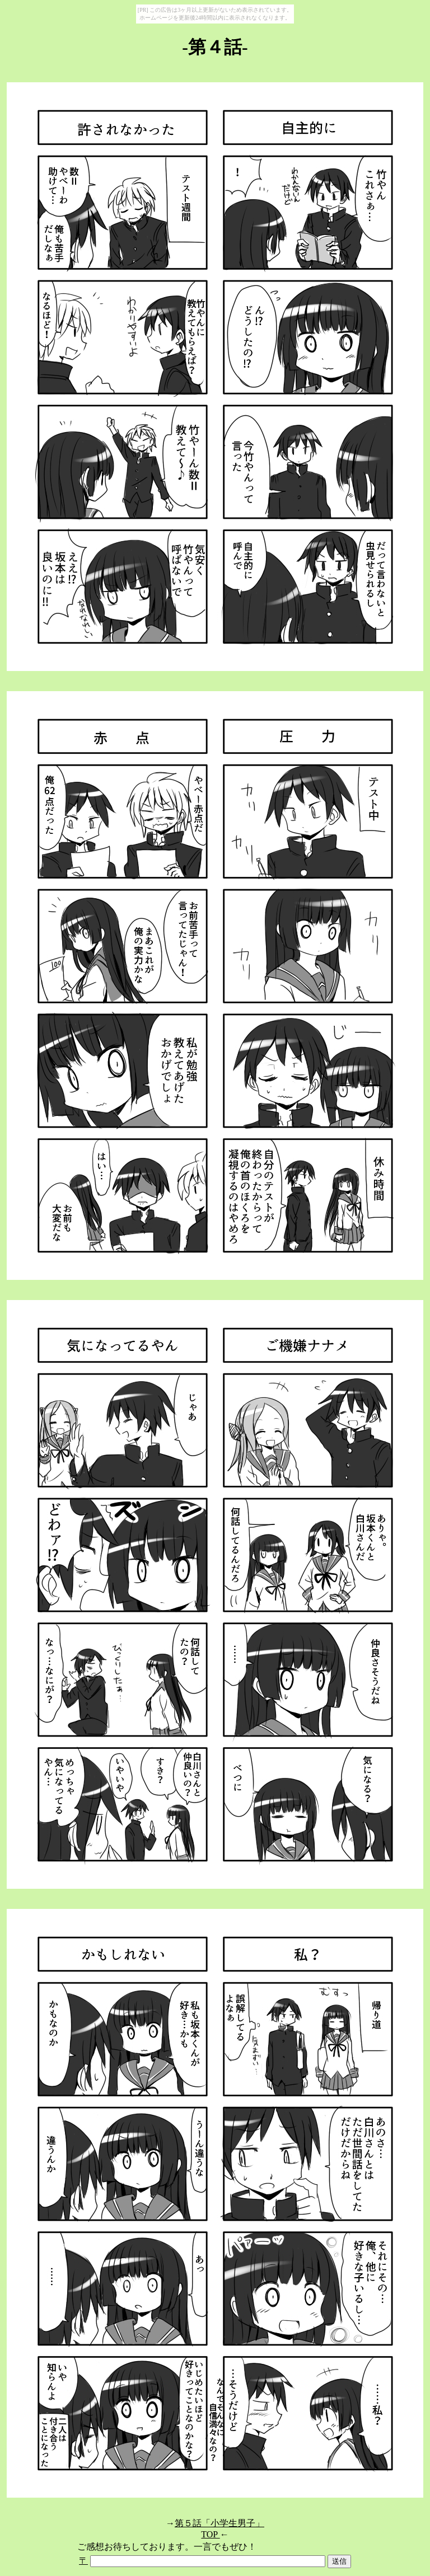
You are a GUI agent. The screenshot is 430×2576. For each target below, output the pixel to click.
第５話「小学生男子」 (219, 2523)
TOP (210, 2534)
